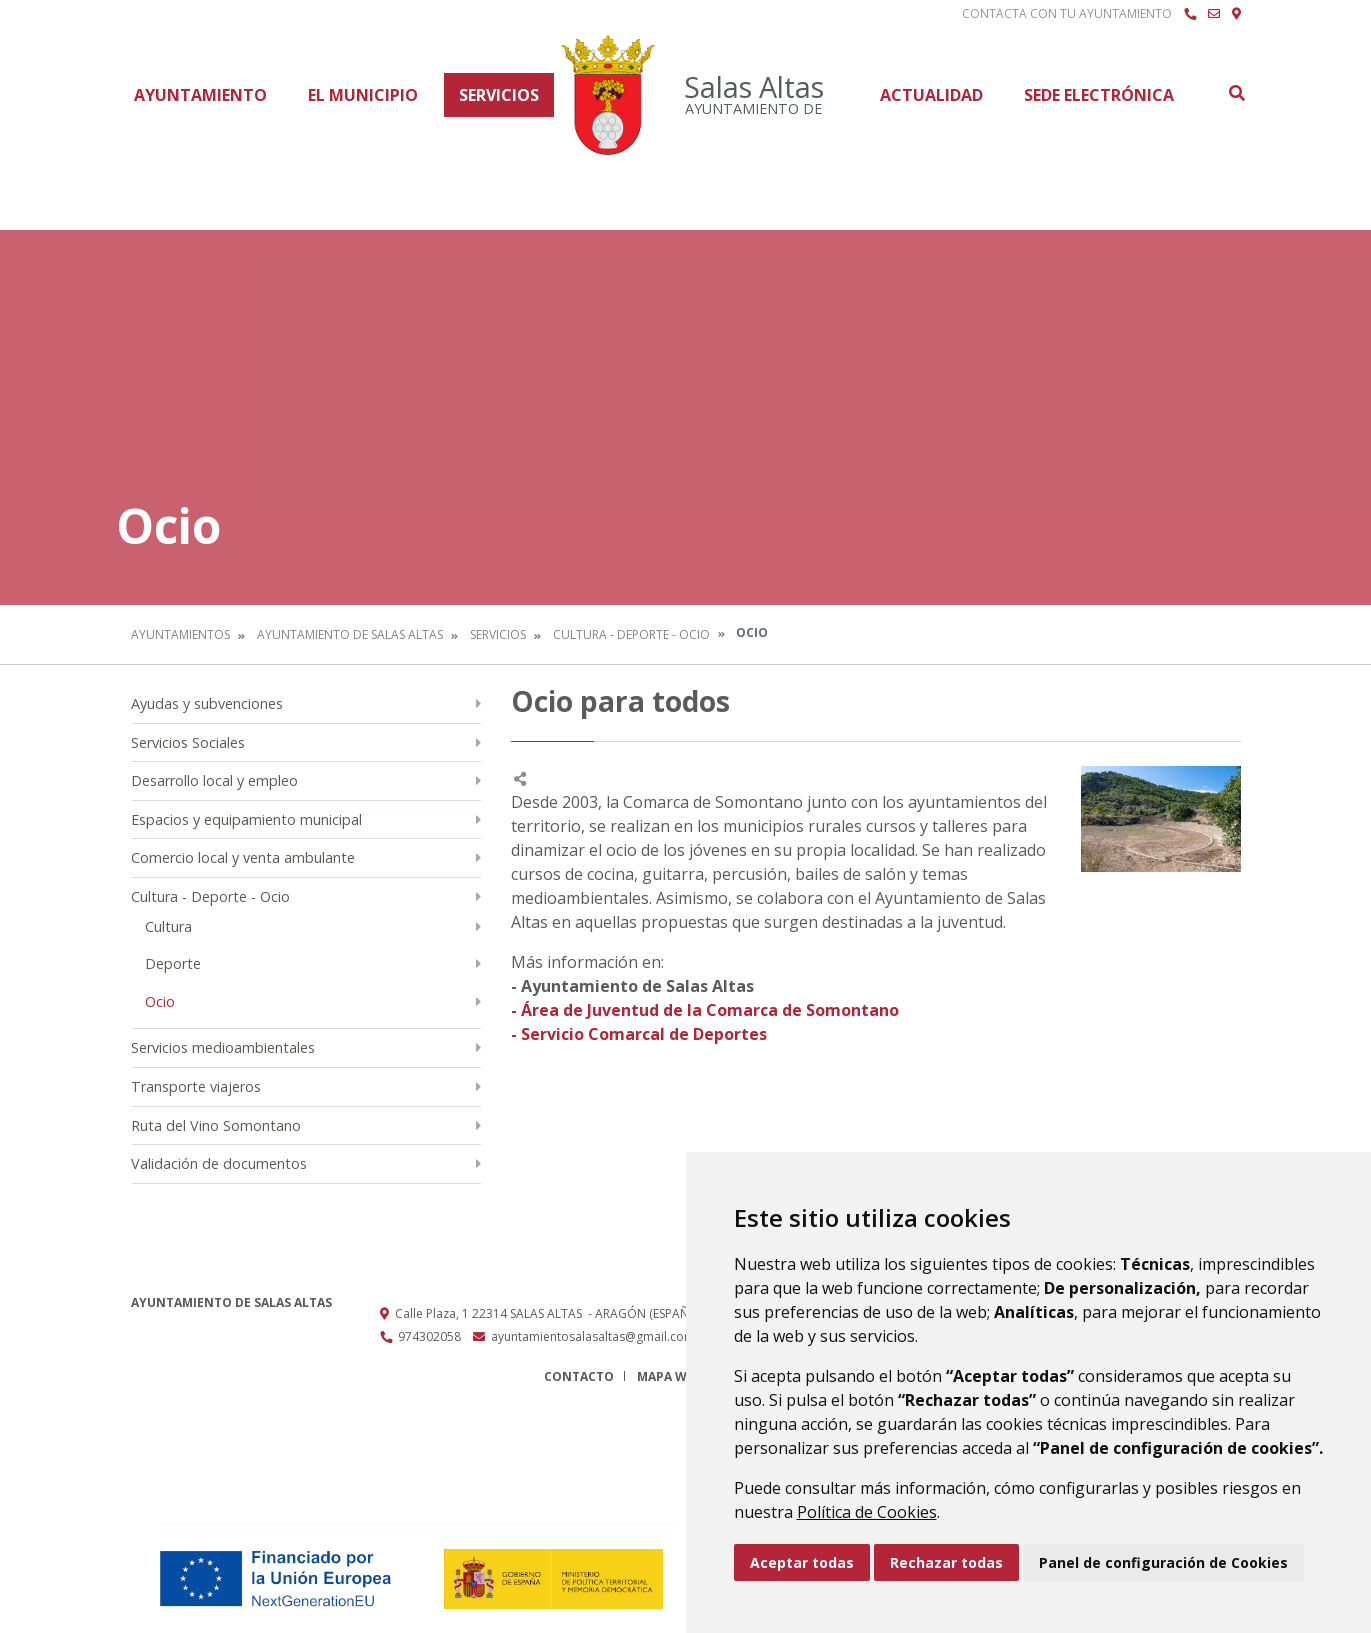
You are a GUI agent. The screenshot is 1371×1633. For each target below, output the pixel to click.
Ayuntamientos (180, 634)
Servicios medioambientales (223, 1047)
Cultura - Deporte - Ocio (631, 634)
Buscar (1236, 93)
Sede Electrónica (1099, 95)
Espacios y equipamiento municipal (246, 819)
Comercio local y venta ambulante (243, 857)
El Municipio (363, 95)
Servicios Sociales (188, 742)
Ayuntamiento (200, 95)
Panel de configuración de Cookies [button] (1163, 1562)
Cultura (168, 926)
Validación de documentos (219, 1163)
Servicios (499, 95)
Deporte (173, 963)
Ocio (160, 1001)
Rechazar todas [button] (946, 1562)
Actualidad (931, 95)
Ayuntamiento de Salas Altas (350, 634)
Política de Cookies (867, 1512)
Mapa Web (669, 1376)
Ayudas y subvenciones (207, 703)
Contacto (579, 1376)
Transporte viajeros (196, 1086)
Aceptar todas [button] (802, 1562)
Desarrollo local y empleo (214, 780)
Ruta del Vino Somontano (216, 1125)
